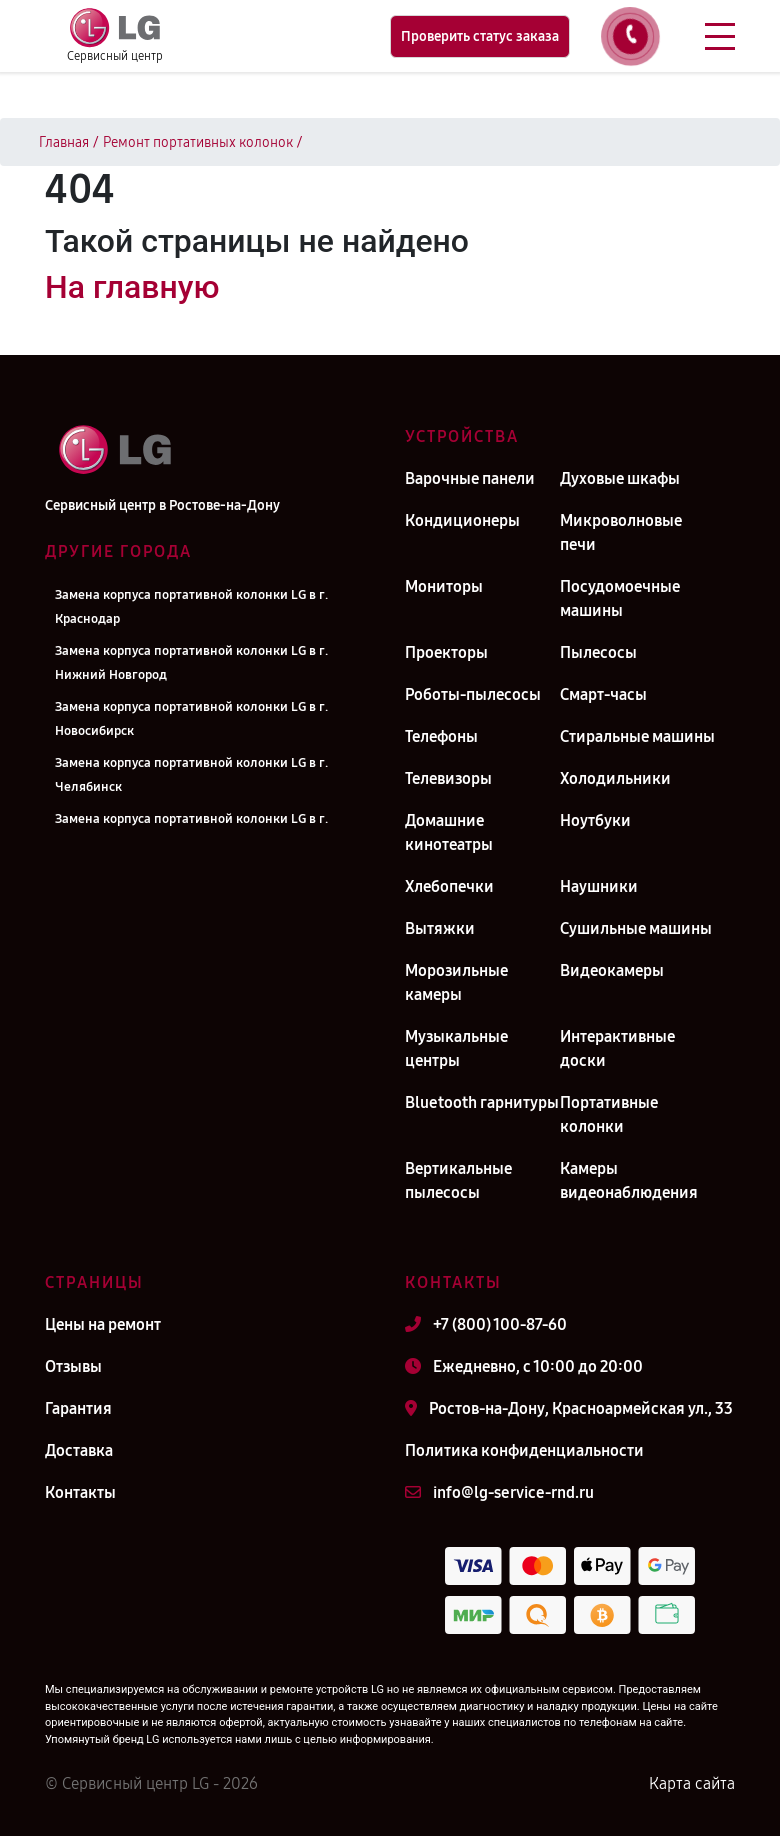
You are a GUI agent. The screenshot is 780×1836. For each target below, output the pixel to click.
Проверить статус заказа (480, 36)
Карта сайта (692, 1783)
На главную (132, 287)
